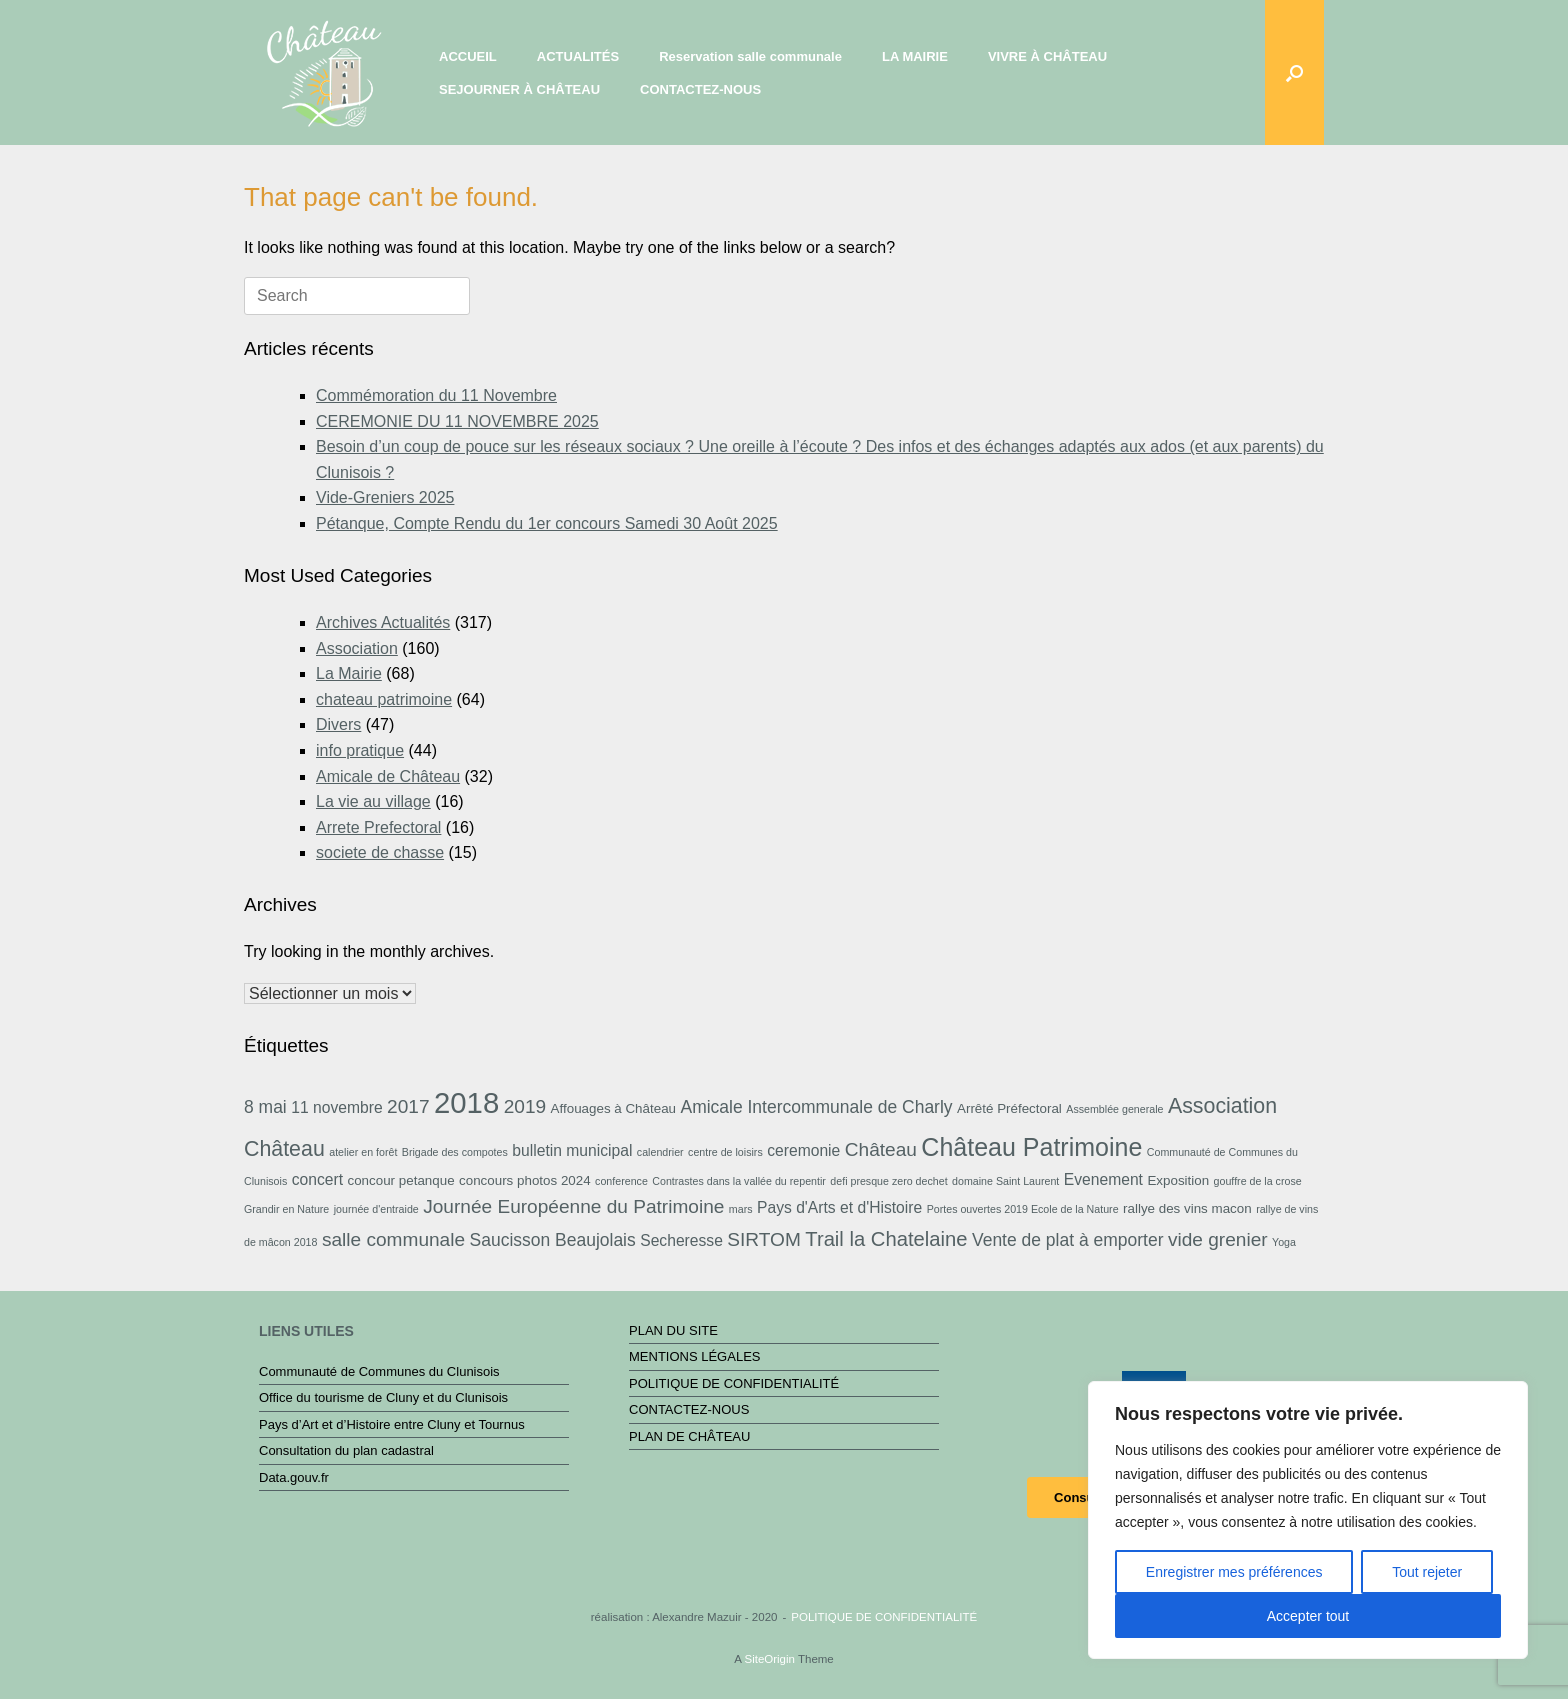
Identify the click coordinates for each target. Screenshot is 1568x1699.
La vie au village (373, 801)
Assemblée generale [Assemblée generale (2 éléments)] (1114, 1109)
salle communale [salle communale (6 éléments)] (393, 1239)
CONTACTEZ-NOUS (700, 89)
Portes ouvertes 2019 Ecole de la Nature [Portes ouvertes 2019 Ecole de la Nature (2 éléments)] (1023, 1209)
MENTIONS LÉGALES (694, 1356)
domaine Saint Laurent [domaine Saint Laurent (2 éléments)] (1005, 1181)
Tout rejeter (1427, 1572)
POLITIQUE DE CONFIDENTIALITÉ (734, 1383)
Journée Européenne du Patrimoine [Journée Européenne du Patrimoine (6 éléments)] (573, 1206)
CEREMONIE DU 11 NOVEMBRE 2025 (457, 421)
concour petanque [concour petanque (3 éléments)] (400, 1180)
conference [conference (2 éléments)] (621, 1181)
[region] (1308, 1520)
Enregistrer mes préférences (1234, 1572)
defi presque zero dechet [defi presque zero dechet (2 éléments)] (888, 1181)
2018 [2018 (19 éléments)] (466, 1102)
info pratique (360, 750)
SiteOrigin (769, 1659)
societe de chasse (380, 852)
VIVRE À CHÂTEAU (1047, 56)
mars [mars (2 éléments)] (741, 1209)
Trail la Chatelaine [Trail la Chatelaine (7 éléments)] (886, 1239)
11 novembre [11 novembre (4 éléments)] (336, 1107)
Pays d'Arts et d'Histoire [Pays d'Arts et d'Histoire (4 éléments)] (839, 1207)
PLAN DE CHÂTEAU (689, 1436)
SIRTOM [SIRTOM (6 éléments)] (764, 1239)
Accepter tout (1308, 1616)
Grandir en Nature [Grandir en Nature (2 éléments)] (286, 1209)
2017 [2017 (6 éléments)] (408, 1106)
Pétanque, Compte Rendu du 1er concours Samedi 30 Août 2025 (547, 523)
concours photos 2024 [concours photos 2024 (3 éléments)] (525, 1180)
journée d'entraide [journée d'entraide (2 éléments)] (376, 1209)
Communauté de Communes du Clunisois (379, 1371)
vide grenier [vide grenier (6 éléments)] (1218, 1239)
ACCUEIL (468, 56)
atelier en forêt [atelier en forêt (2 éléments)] (363, 1152)
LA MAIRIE (915, 56)
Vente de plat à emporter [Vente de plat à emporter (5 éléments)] (1067, 1240)
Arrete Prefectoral (378, 827)
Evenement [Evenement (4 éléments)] (1103, 1179)
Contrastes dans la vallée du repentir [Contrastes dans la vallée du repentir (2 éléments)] (739, 1181)
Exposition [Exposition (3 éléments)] (1178, 1180)
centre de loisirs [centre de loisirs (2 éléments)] (725, 1152)
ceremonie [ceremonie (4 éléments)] (803, 1150)
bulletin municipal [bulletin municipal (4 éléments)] (572, 1150)
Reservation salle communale (750, 56)
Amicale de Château (388, 776)
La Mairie (349, 673)
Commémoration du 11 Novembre (436, 395)
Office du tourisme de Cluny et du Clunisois (383, 1397)
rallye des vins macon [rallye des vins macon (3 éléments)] (1187, 1208)
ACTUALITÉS (578, 56)
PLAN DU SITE (673, 1330)
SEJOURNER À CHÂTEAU (519, 89)
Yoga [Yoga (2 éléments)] (1284, 1242)
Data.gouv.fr (294, 1477)
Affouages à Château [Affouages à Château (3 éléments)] (613, 1108)
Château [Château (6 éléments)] (881, 1149)
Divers (338, 724)
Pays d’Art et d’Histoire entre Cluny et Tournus (392, 1424)
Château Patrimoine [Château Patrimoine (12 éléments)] (1031, 1147)
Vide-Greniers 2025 (385, 497)
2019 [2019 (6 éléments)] (525, 1106)
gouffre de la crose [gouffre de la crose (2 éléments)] (1258, 1181)
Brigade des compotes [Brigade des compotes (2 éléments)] (455, 1152)
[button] (1294, 72)
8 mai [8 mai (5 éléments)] (265, 1107)
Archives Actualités (383, 622)
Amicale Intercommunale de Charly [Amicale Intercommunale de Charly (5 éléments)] (816, 1107)
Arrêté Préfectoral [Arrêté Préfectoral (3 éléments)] (1009, 1108)
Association (357, 648)
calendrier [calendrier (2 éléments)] (660, 1152)
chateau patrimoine (384, 699)
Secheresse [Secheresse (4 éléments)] (681, 1240)
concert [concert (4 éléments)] (317, 1179)
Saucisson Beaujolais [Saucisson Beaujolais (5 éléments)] (553, 1240)
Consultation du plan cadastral (346, 1450)
